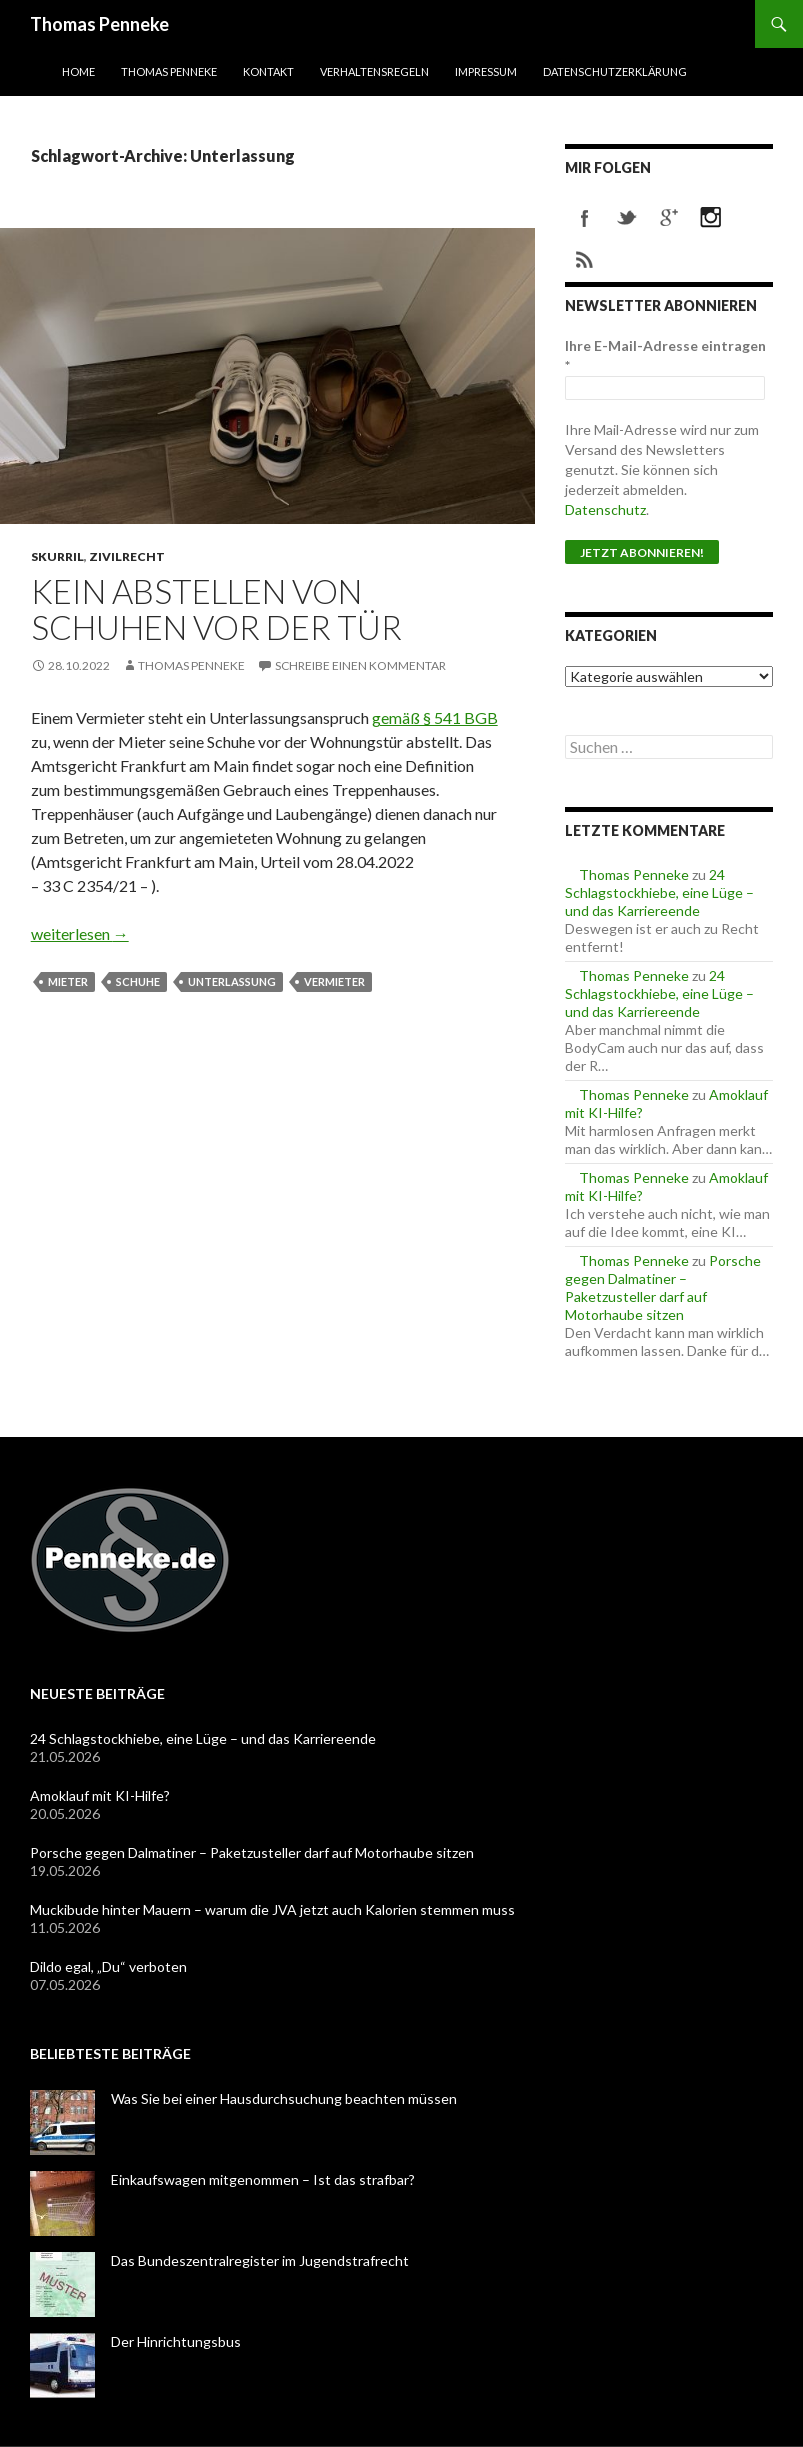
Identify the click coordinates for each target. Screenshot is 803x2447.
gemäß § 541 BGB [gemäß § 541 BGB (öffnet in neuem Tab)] (435, 717)
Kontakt (268, 71)
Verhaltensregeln (374, 71)
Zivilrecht (127, 556)
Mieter (68, 981)
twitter (627, 218)
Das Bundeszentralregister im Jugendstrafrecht (260, 2260)
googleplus (669, 218)
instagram (711, 218)
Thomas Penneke (99, 24)
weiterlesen (80, 933)
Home (78, 71)
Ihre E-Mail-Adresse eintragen (665, 355)
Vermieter (334, 981)
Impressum (486, 71)
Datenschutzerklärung (615, 71)
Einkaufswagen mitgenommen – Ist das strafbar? (263, 2179)
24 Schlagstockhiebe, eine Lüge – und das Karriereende (659, 892)
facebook (585, 218)
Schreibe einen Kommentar (360, 665)
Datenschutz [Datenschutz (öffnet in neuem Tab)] (605, 509)
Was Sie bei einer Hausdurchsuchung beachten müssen (284, 2098)
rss (585, 260)
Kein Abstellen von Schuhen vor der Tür (216, 609)
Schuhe (138, 981)
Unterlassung (232, 981)
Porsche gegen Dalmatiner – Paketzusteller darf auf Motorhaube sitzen (663, 1287)
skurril (57, 556)
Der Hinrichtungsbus (176, 2341)
